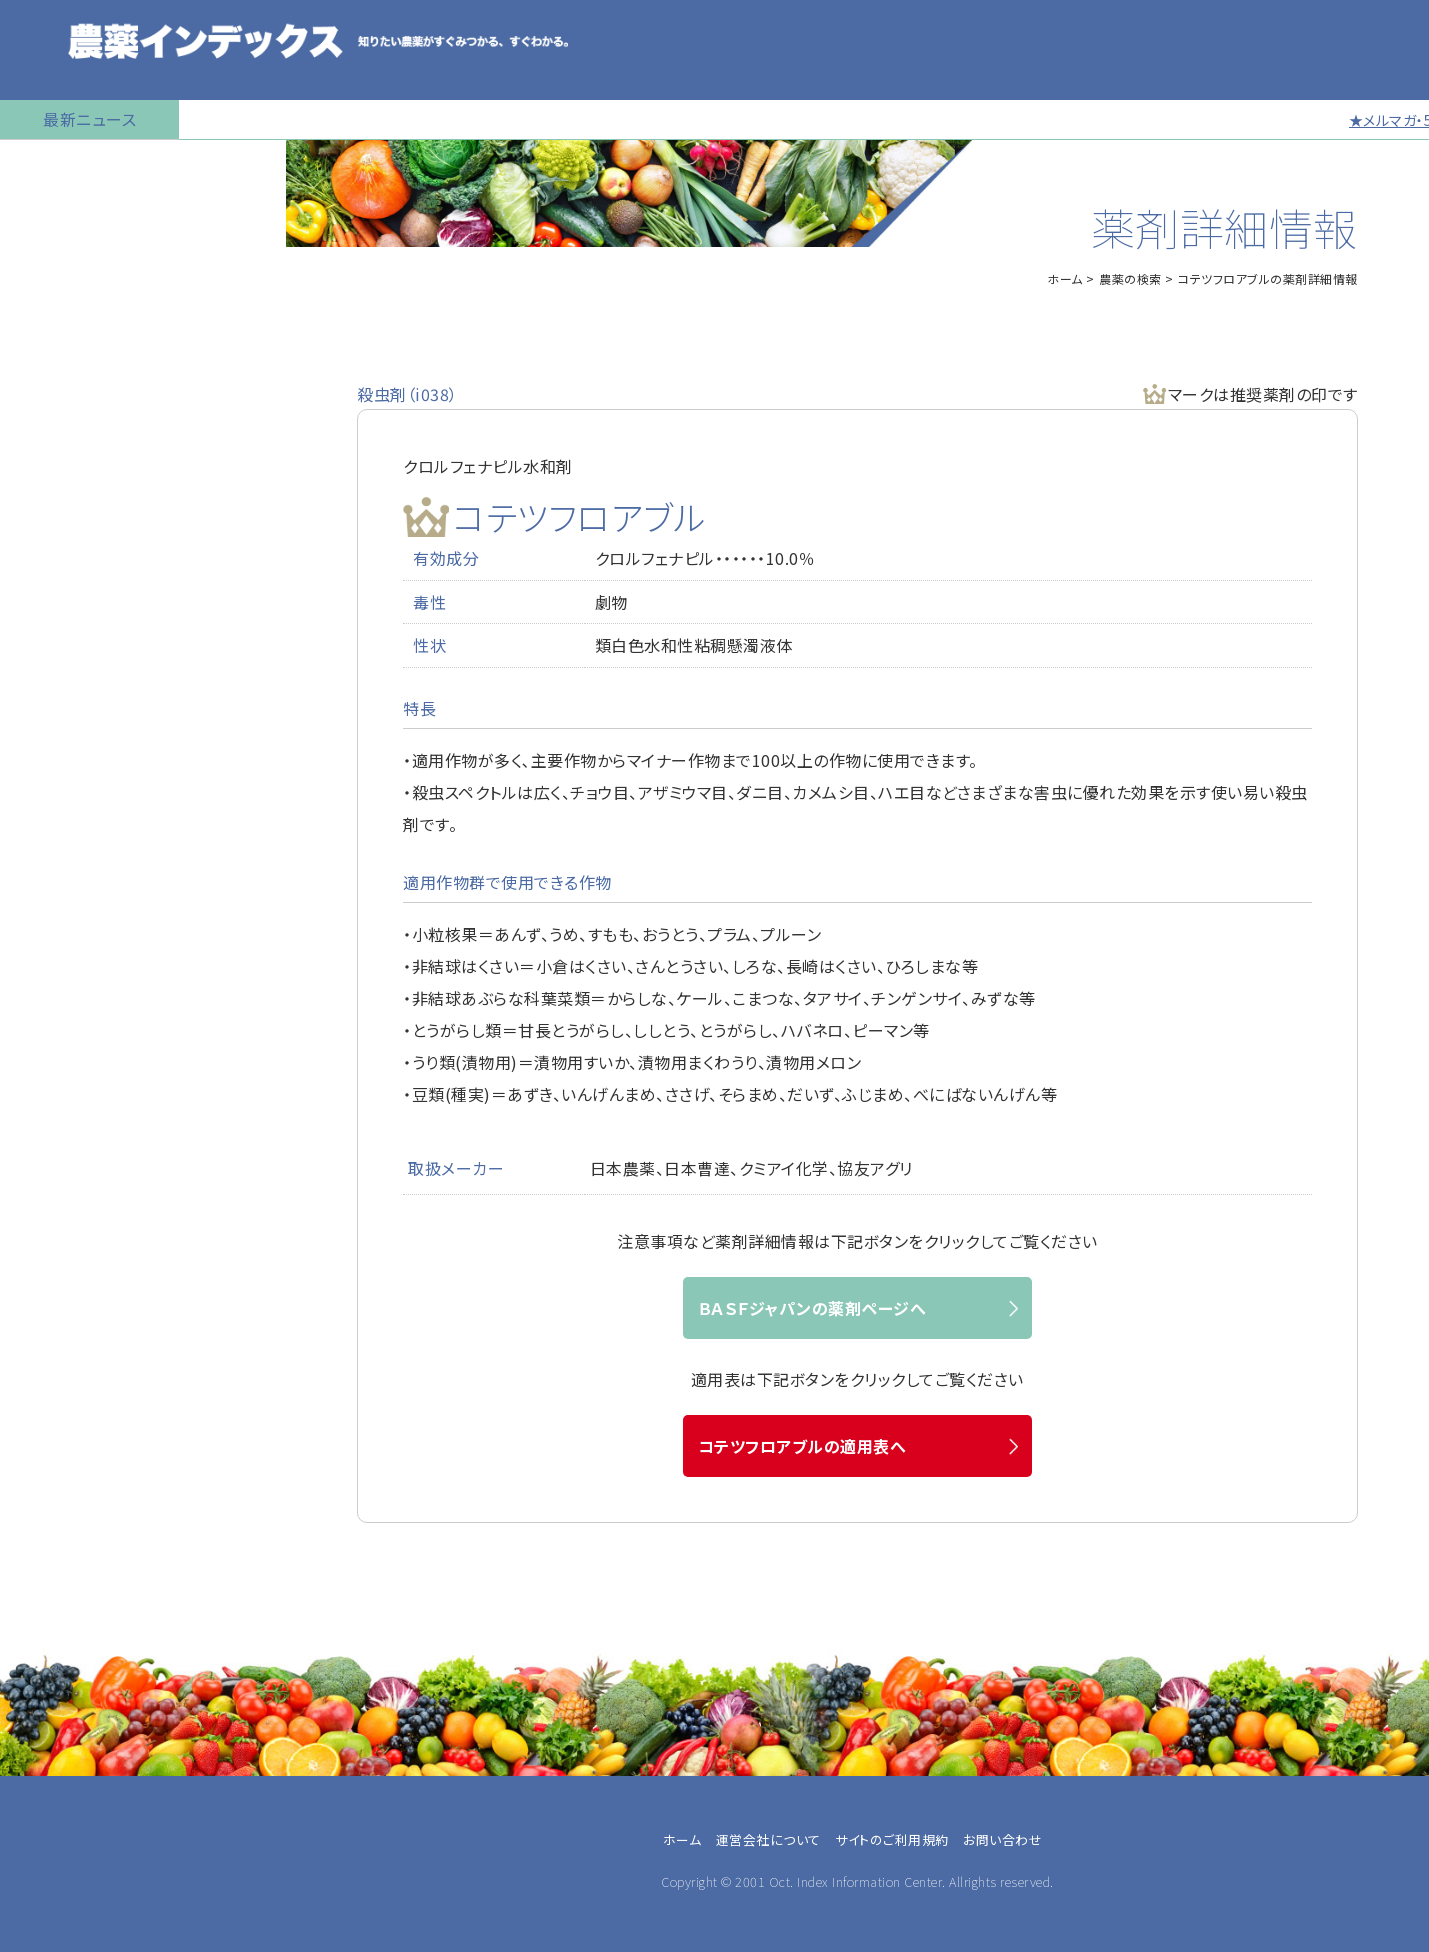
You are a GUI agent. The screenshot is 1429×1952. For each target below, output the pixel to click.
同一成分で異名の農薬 (89, 765)
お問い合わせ (56, 815)
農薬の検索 (49, 215)
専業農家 (51, 1239)
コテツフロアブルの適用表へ (802, 1446)
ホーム (1065, 278)
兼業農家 (51, 1263)
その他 (43, 1407)
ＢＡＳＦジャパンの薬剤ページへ (812, 1308)
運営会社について (768, 1839)
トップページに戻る (76, 165)
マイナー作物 (55, 465)
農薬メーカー (64, 1359)
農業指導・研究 (69, 1335)
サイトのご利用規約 (892, 1839)
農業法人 (51, 1287)
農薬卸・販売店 (69, 1383)
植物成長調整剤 (66, 415)
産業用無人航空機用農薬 (98, 315)
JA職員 (45, 1311)
